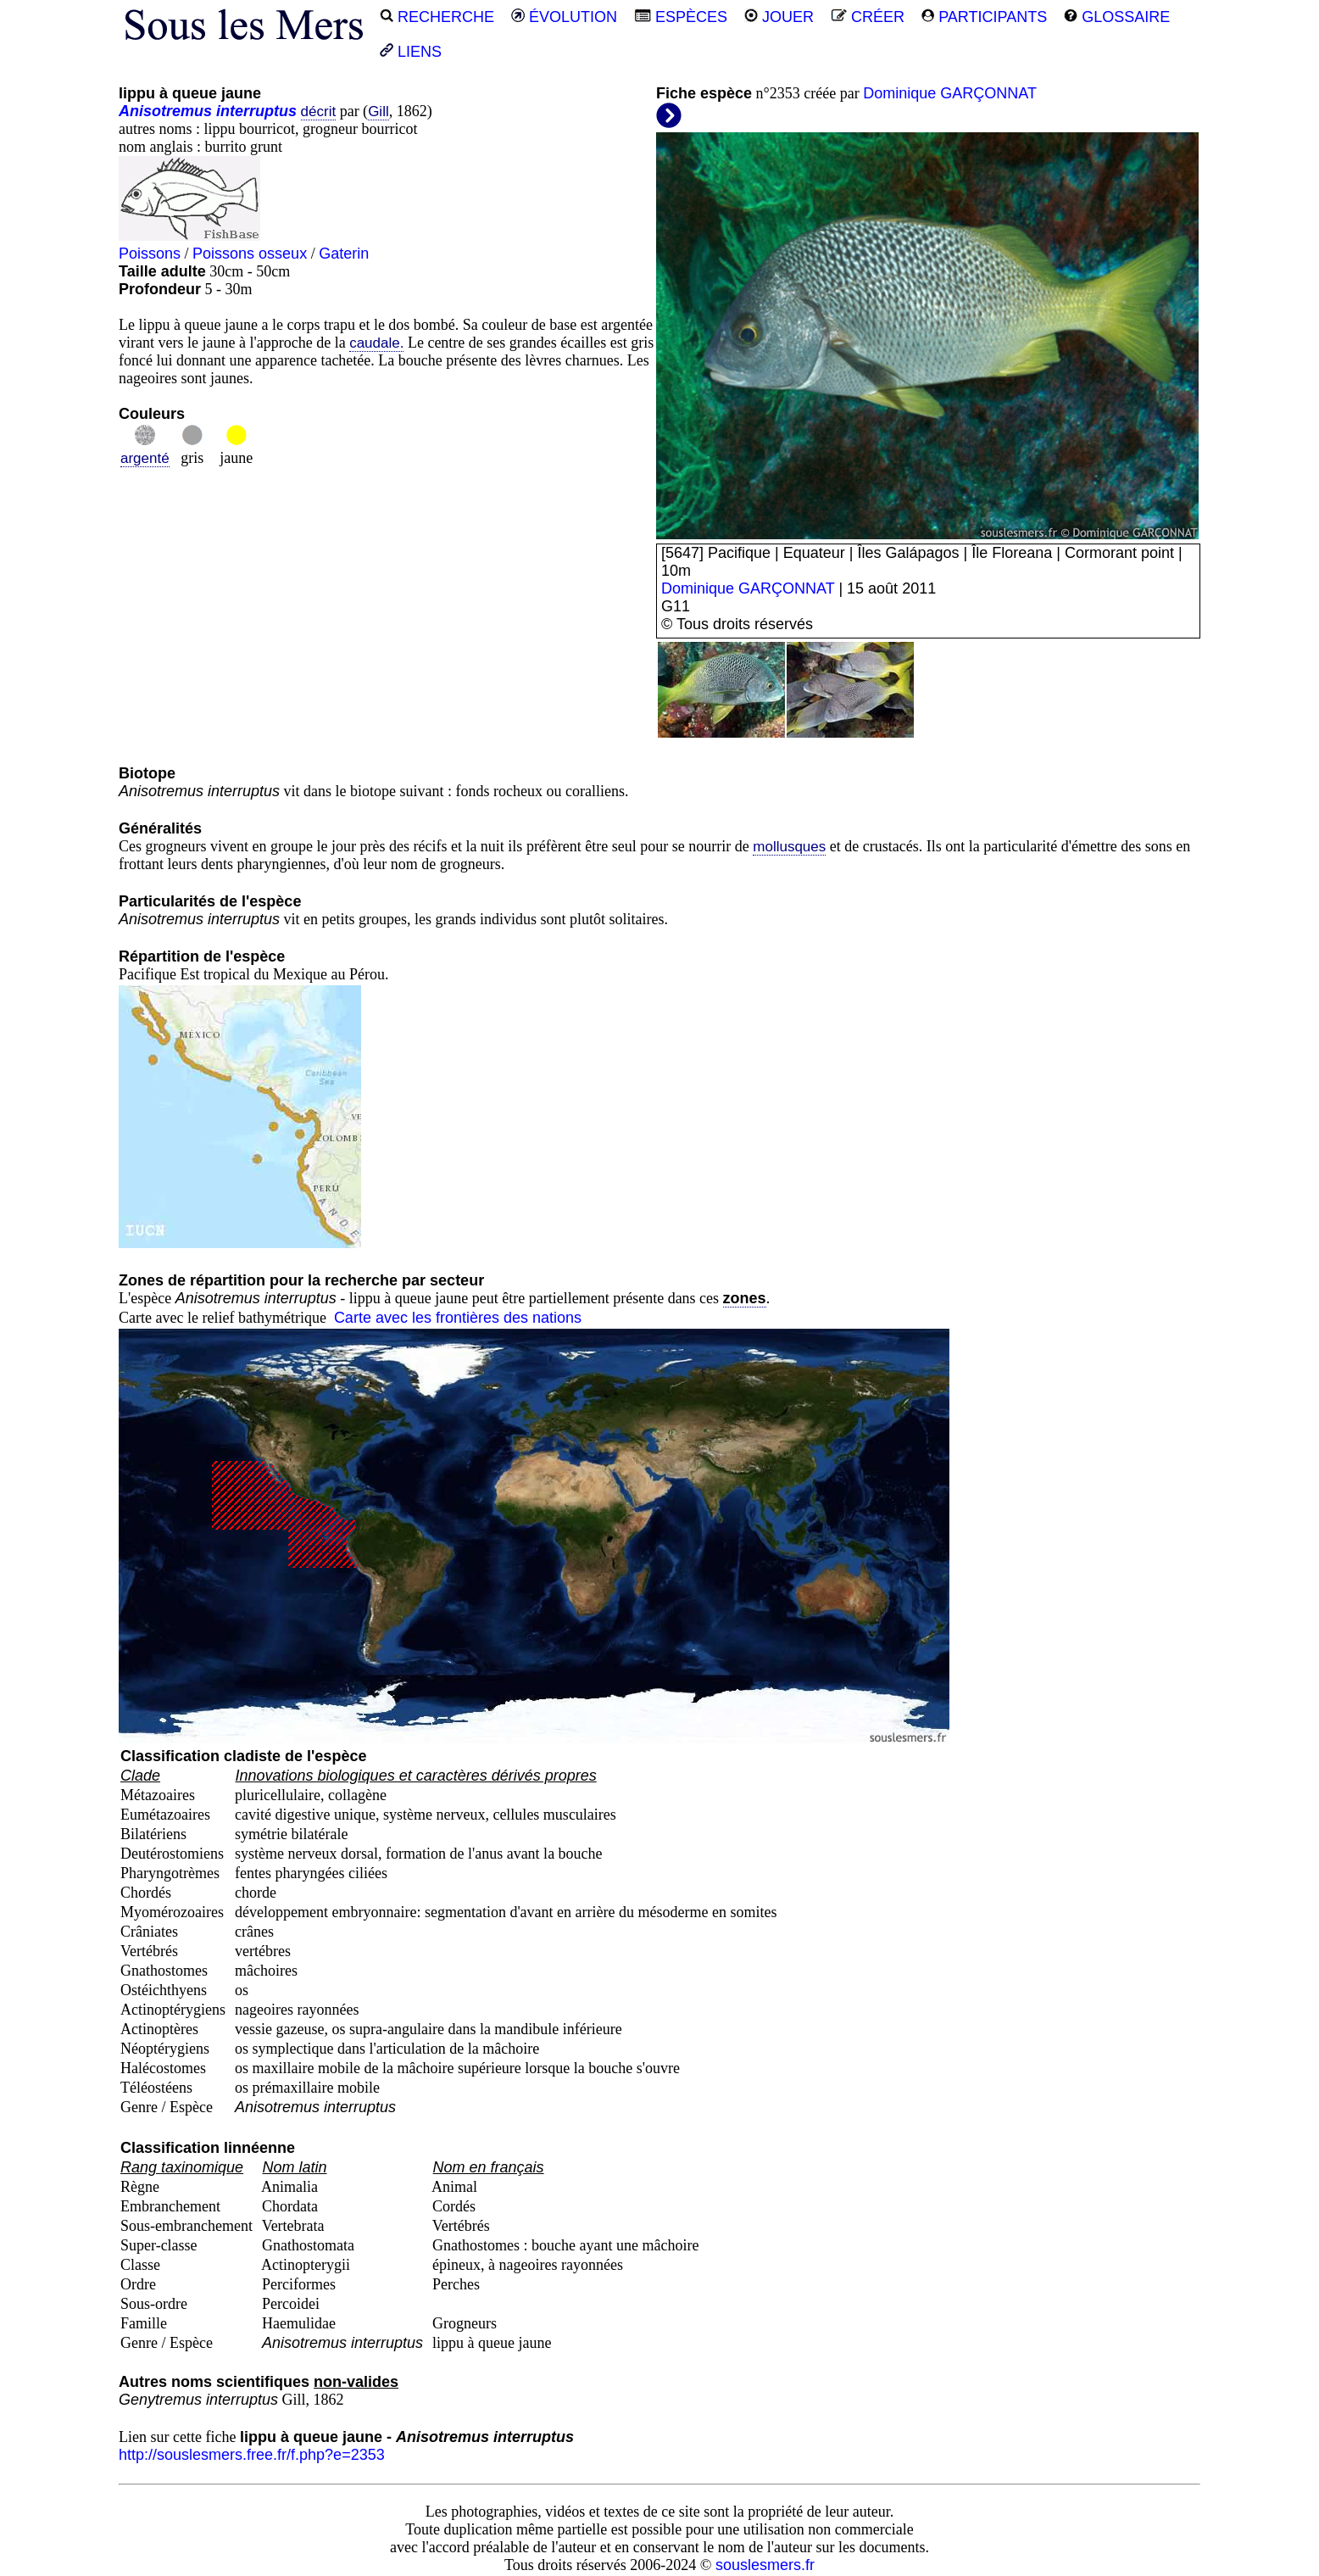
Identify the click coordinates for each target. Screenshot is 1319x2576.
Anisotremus (165, 111)
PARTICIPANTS (984, 16)
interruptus (256, 111)
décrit (319, 111)
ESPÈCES (680, 16)
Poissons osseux (249, 253)
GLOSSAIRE (1117, 16)
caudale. (376, 343)
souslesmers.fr (765, 2564)
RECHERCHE (437, 16)
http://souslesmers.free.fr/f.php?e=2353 (252, 2454)
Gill (378, 111)
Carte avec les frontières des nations (458, 1317)
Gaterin (344, 253)
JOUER (779, 16)
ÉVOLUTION (564, 16)
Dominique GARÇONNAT (950, 93)
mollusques (789, 847)
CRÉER (867, 16)
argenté (145, 458)
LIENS (411, 51)
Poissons (150, 253)
